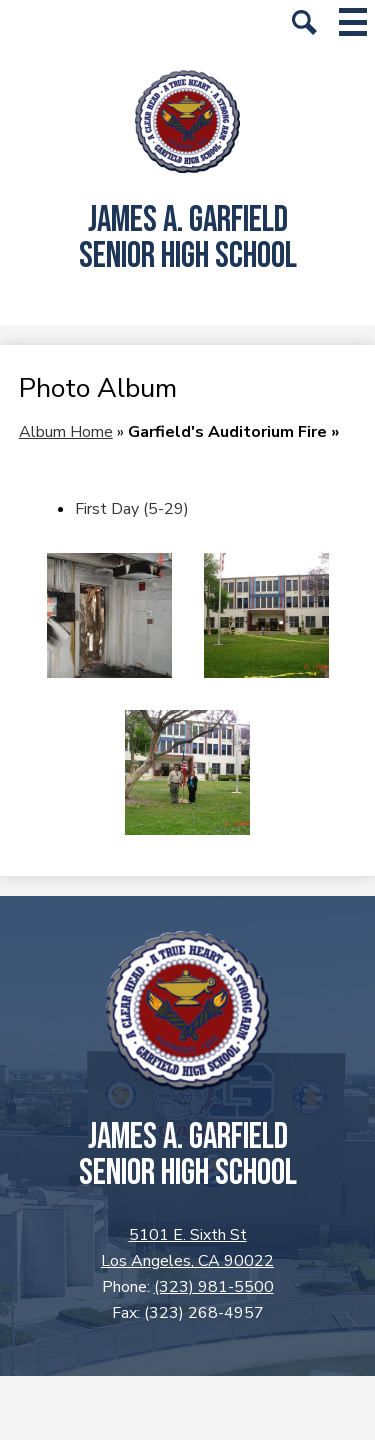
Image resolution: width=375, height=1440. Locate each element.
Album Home (66, 432)
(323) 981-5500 (214, 1287)
